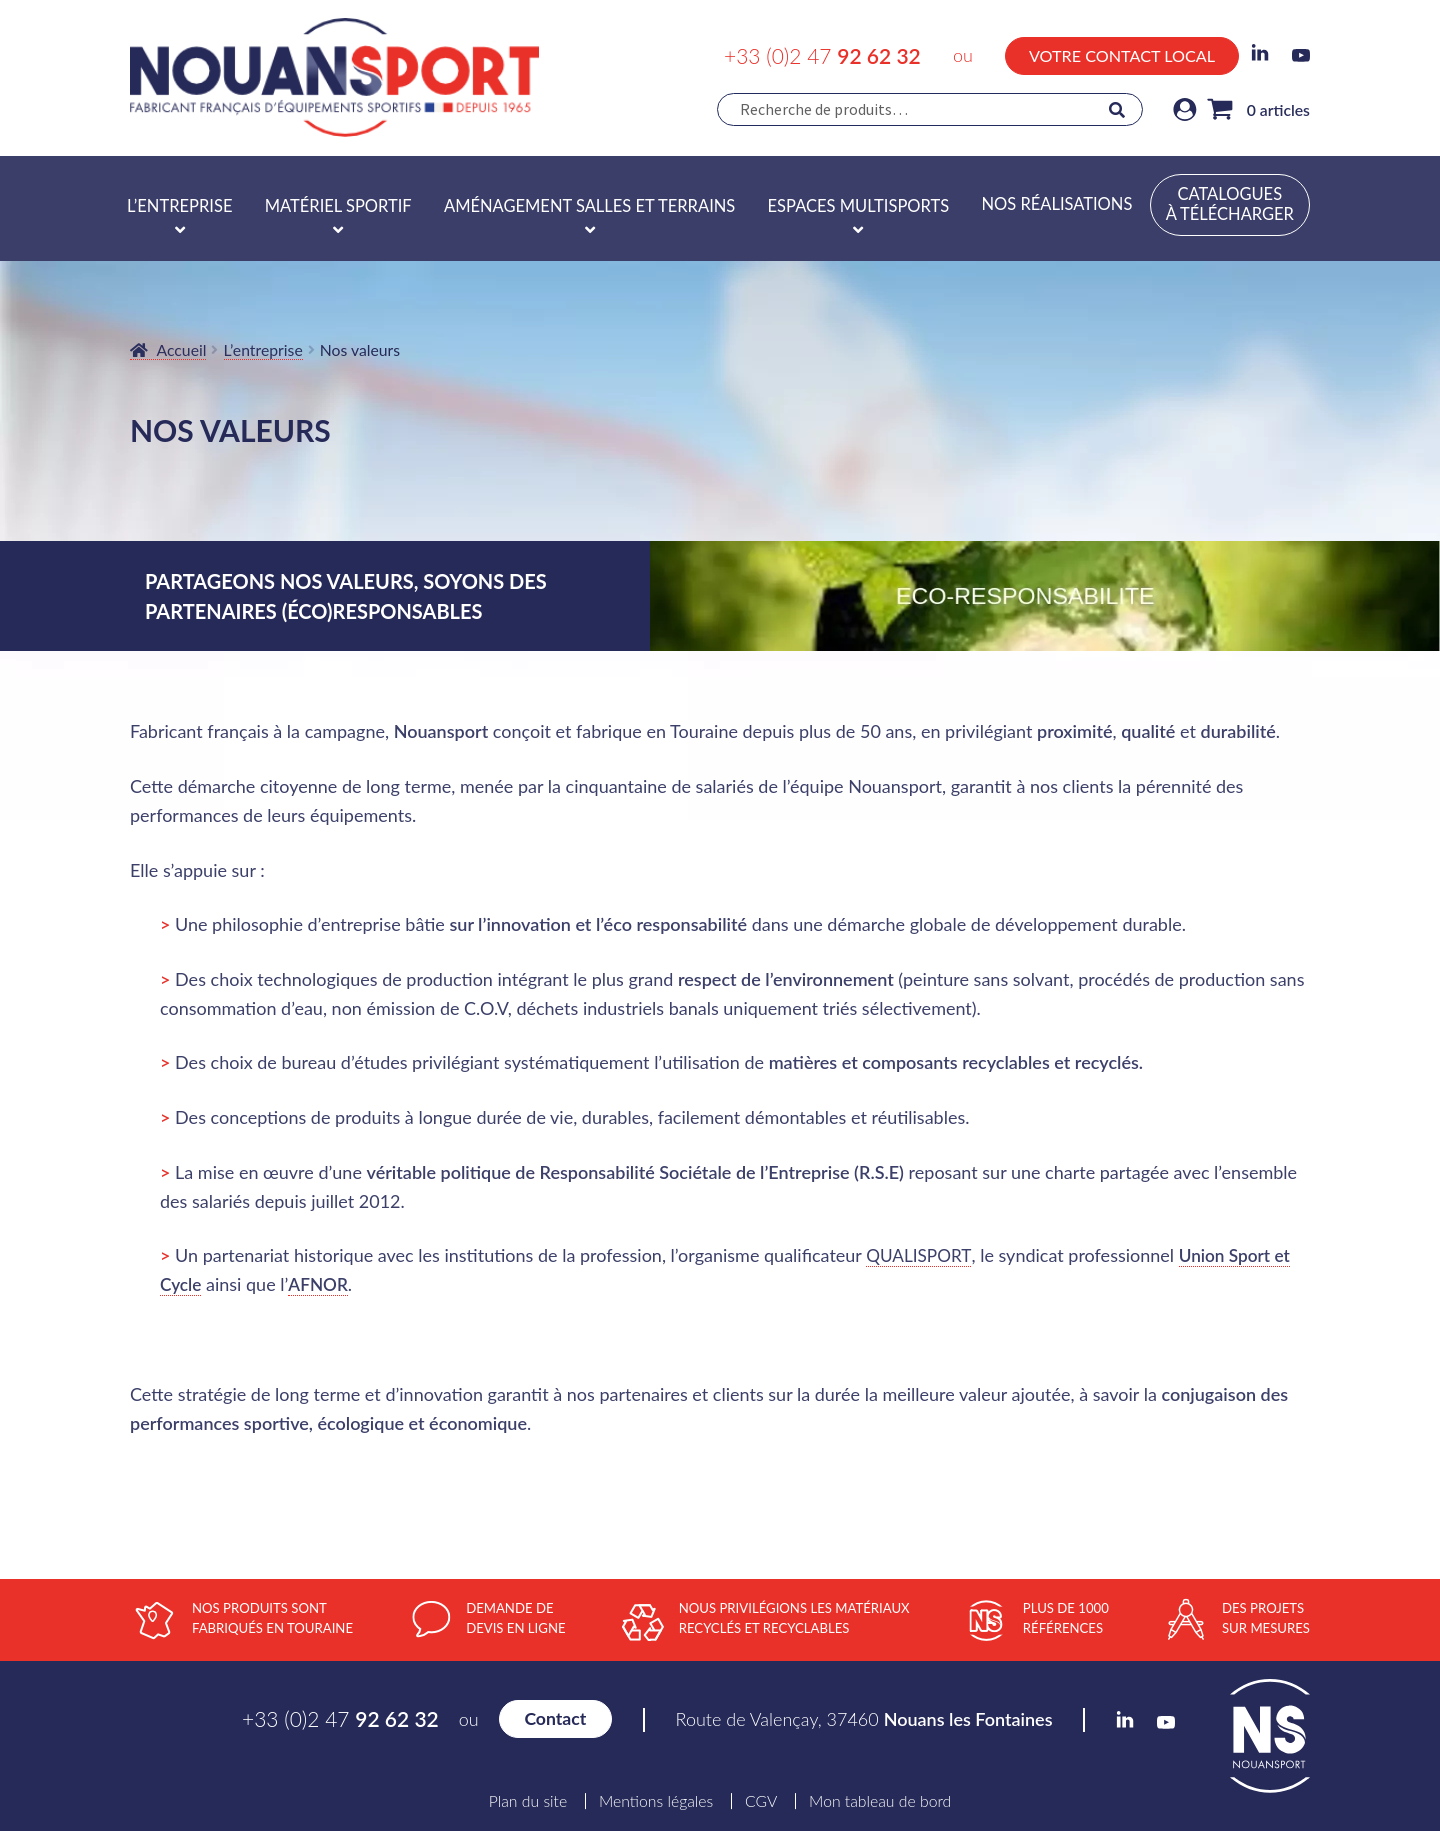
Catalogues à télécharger (1230, 204)
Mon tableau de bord (880, 1801)
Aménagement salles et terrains (589, 206)
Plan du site (528, 1801)
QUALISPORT (920, 1255)
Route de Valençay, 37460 (864, 1719)
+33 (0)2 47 (822, 55)
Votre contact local (1122, 55)
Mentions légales (656, 1801)
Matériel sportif (338, 206)
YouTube (1301, 55)
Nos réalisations (1056, 204)
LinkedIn (1260, 53)
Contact (555, 1718)
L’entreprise (179, 206)
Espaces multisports (859, 206)
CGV (761, 1801)
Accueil (182, 349)
